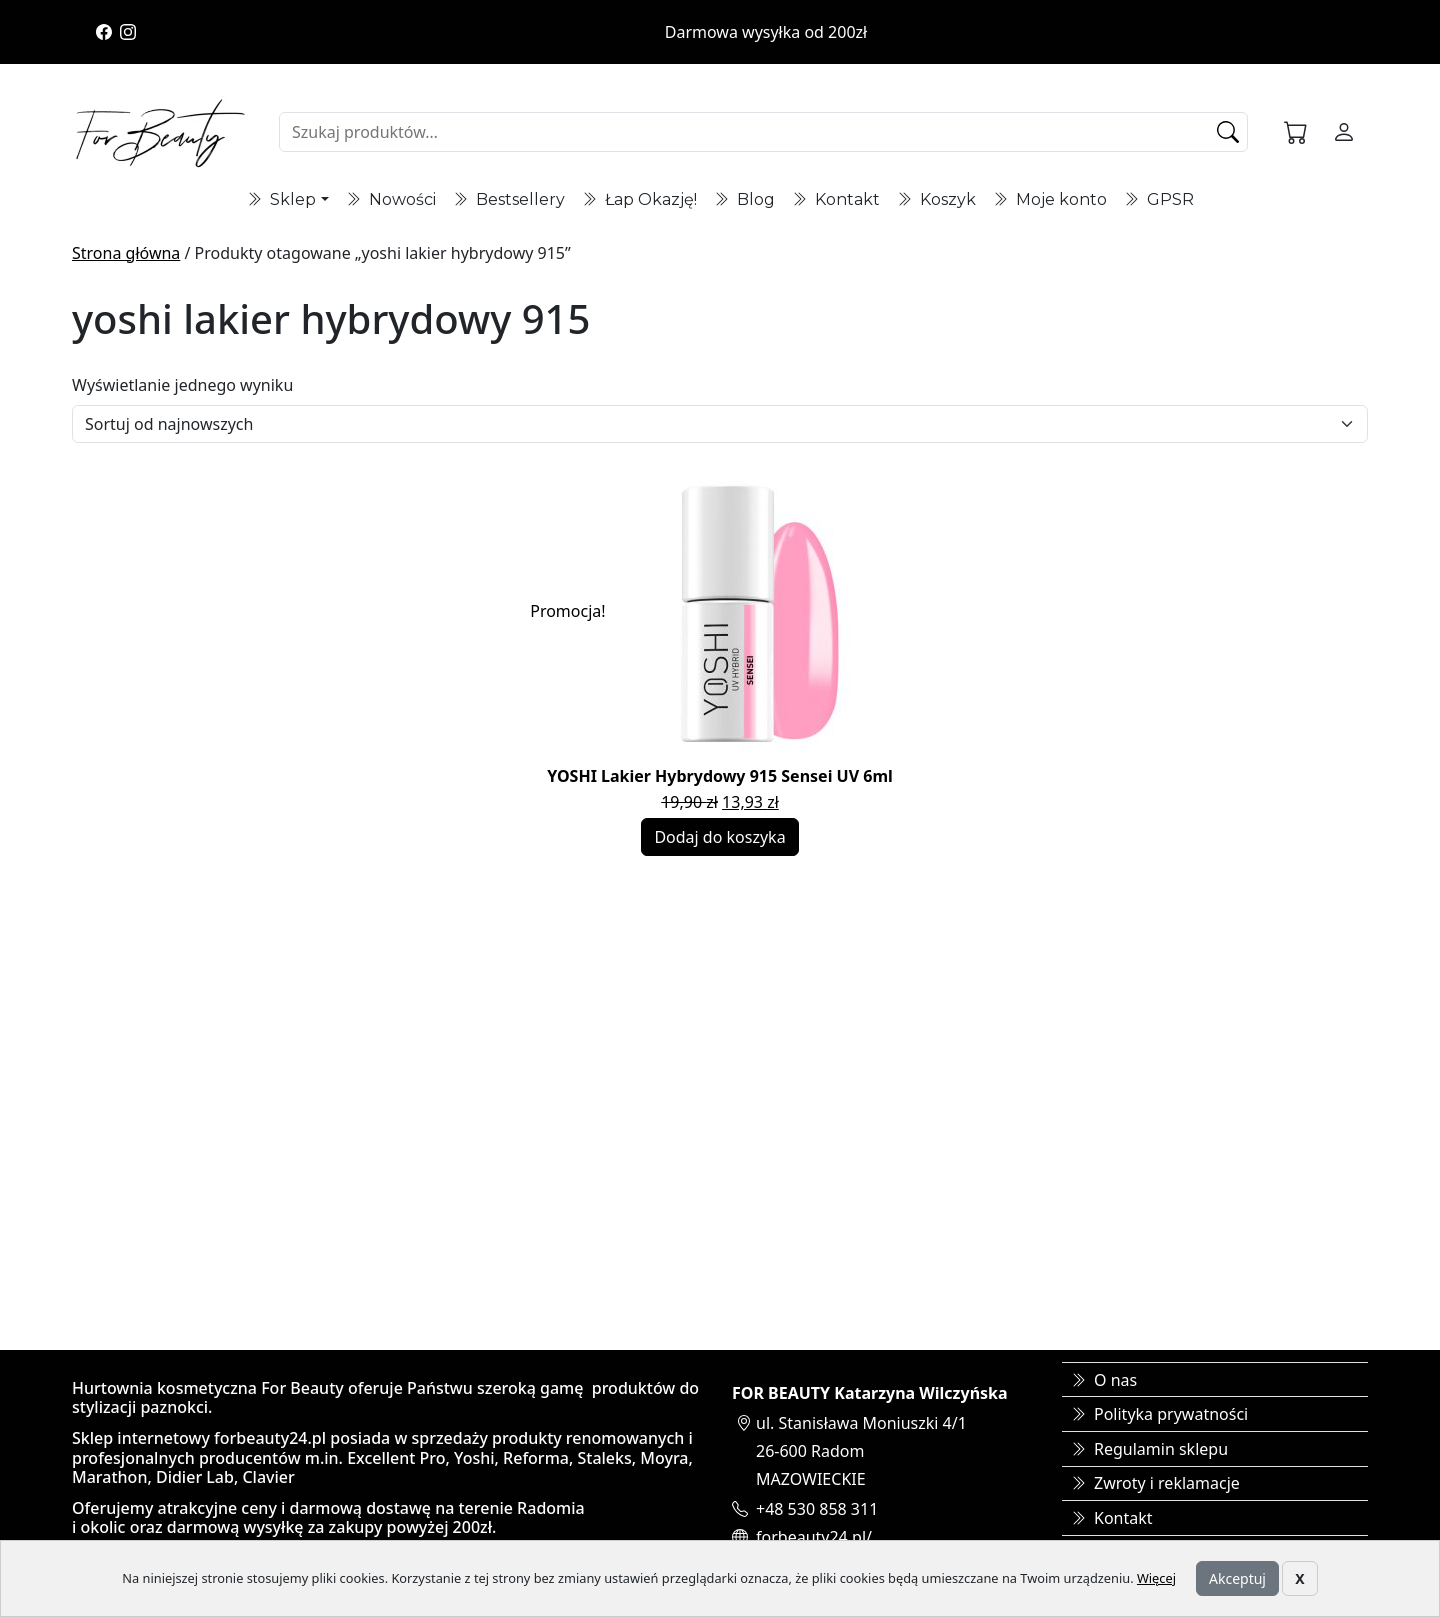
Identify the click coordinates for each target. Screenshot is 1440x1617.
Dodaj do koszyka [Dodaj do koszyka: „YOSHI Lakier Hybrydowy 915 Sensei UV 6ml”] (719, 837)
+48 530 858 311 (817, 1509)
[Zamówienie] (720, 424)
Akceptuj (1237, 1578)
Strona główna (126, 253)
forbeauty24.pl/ (814, 1537)
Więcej (1156, 1578)
